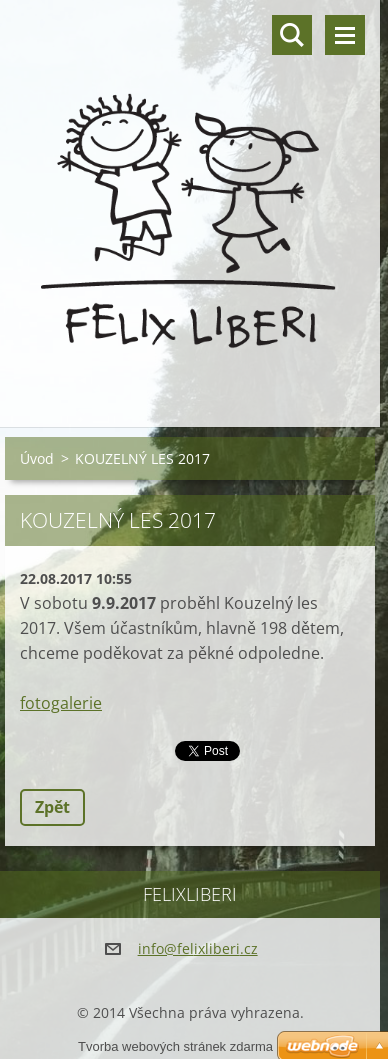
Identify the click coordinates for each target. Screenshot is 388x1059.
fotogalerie (61, 703)
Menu (345, 35)
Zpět (52, 807)
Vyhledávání (292, 35)
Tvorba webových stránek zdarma (175, 1046)
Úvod (37, 458)
